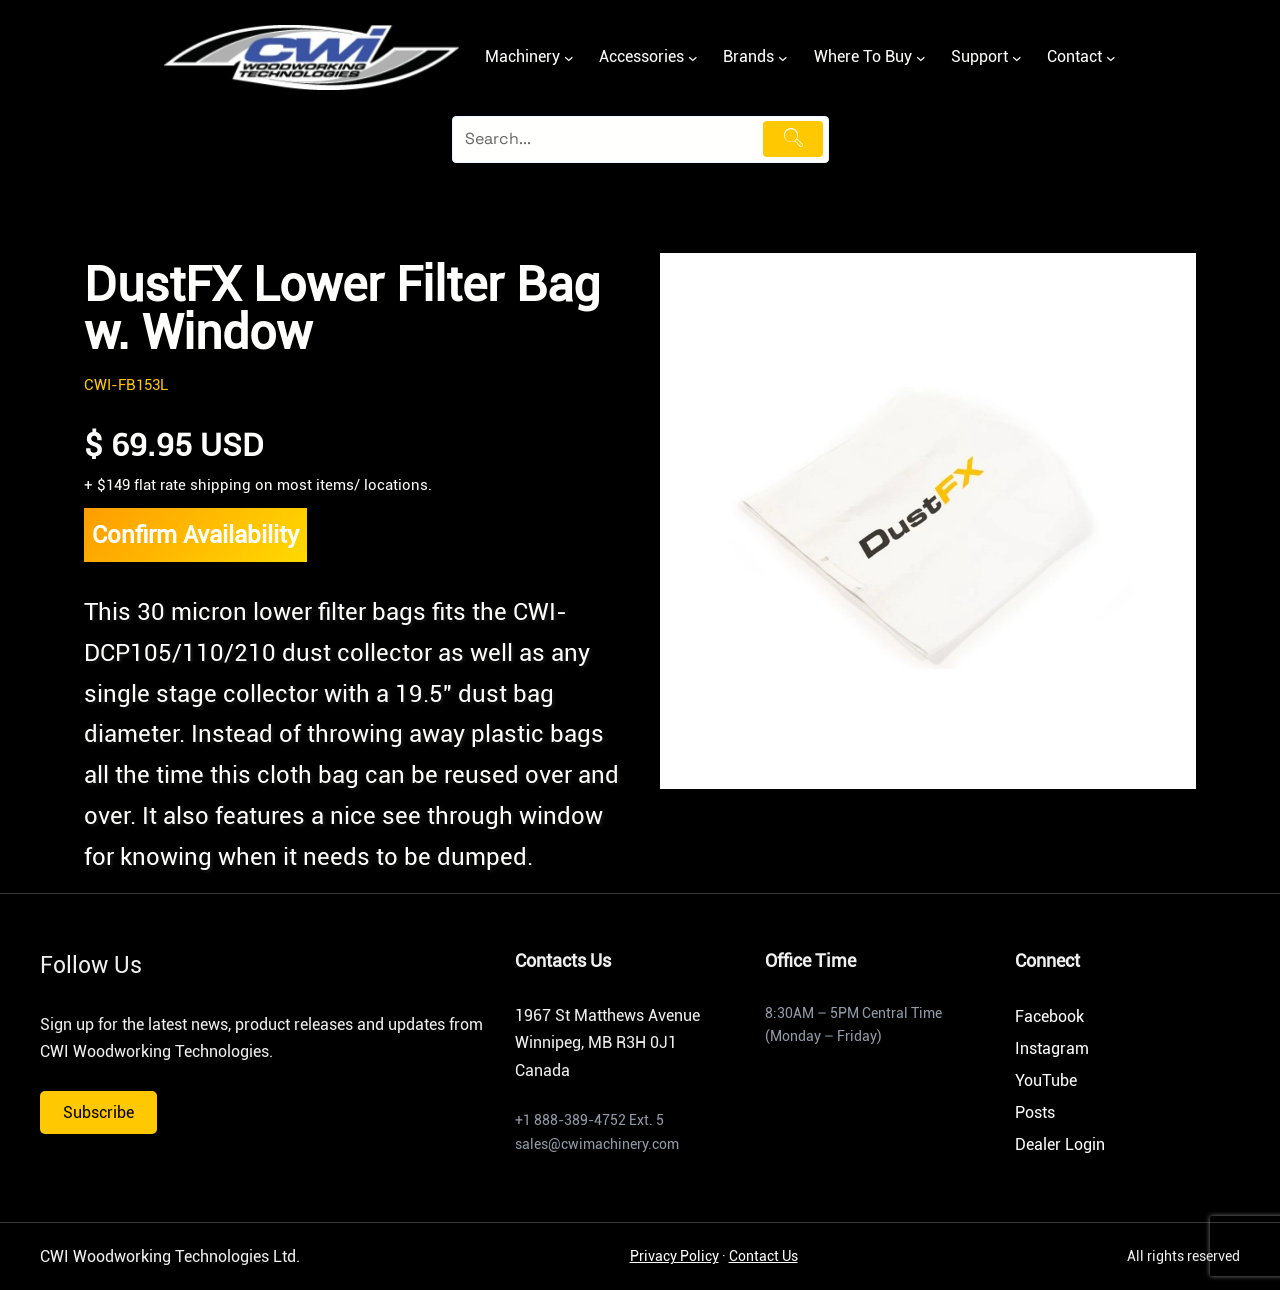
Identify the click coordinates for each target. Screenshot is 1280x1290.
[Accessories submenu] (693, 58)
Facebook (1049, 1016)
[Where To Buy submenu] (921, 58)
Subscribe (98, 1112)
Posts (1035, 1112)
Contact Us (763, 1256)
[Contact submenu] (1111, 58)
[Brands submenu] (783, 58)
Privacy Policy (674, 1256)
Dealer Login (1060, 1144)
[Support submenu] (1017, 58)
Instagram (1052, 1048)
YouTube (1046, 1080)
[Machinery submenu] (569, 58)
